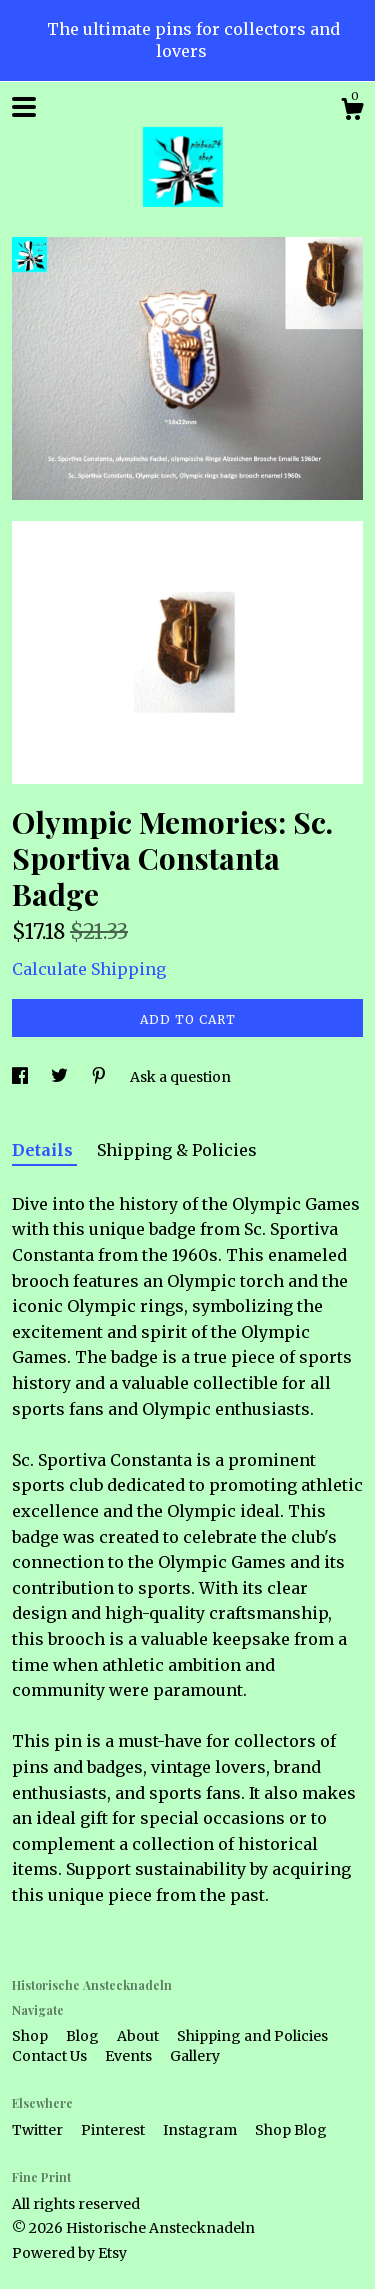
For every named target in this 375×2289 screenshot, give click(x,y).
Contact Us (51, 2056)
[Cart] (352, 112)
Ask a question (180, 1077)
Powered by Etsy (69, 2253)
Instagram (201, 2130)
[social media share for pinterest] (100, 1077)
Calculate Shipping (89, 969)
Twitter (39, 2130)
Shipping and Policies (252, 2036)
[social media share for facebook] (21, 1077)
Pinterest (114, 2130)
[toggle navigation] (24, 107)
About (139, 2036)
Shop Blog (291, 2130)
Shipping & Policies (177, 1150)
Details (44, 1150)
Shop (31, 2036)
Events (130, 2056)
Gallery (195, 2056)
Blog (84, 2036)
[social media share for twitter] (61, 1077)
